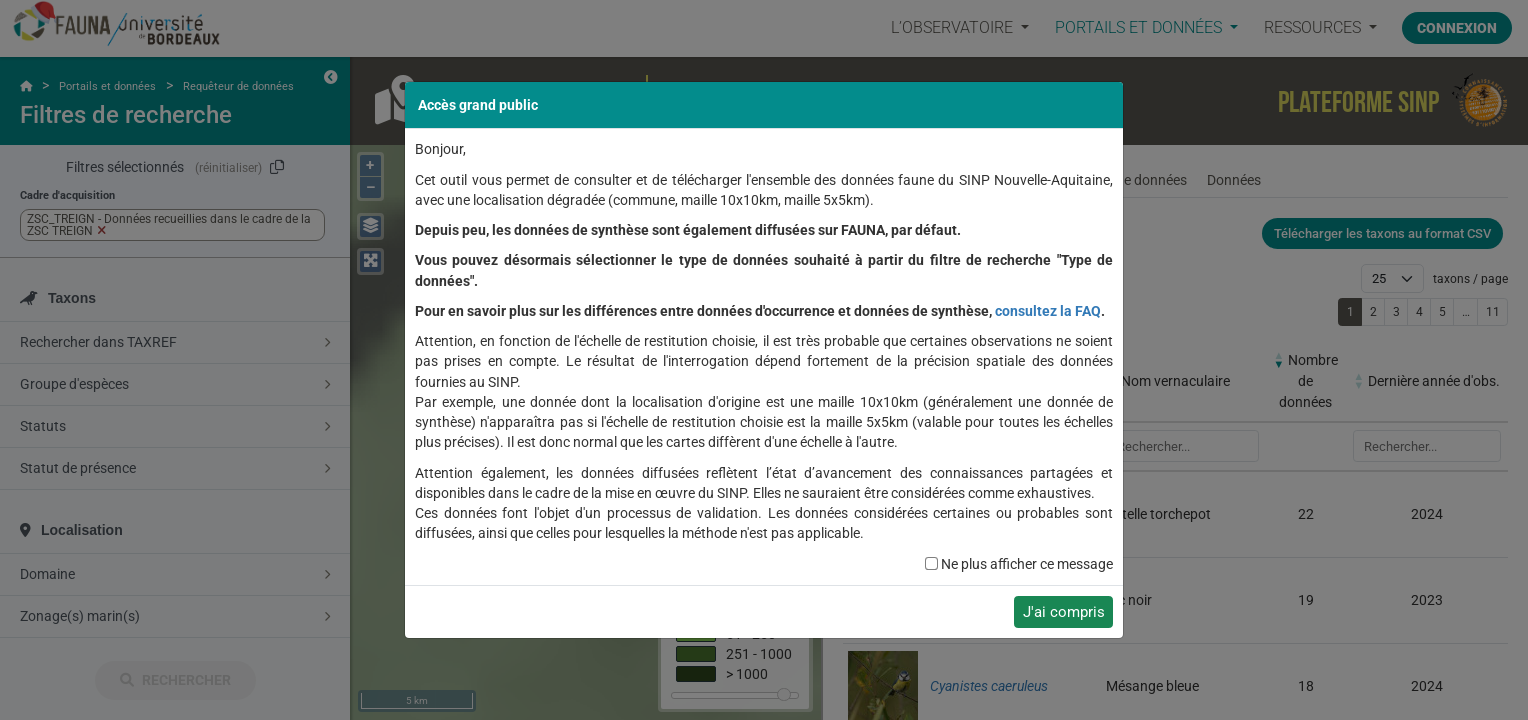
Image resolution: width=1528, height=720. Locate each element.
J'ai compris (1064, 612)
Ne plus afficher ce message (1027, 564)
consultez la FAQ (1048, 311)
